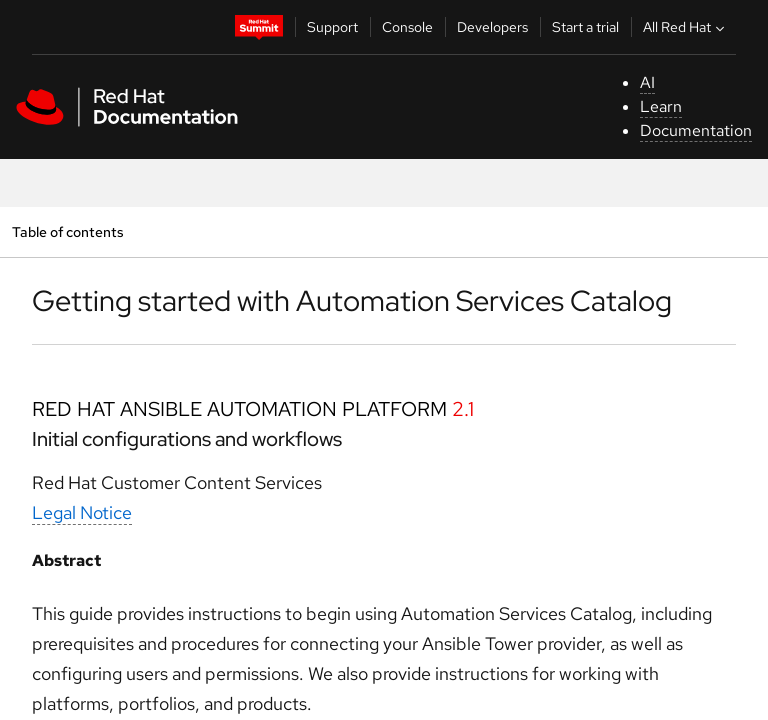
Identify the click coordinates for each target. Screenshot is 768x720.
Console (407, 27)
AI (647, 82)
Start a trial (585, 27)
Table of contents (67, 231)
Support (332, 27)
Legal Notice (82, 512)
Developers (492, 27)
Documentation (696, 130)
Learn (661, 106)
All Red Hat (686, 27)
